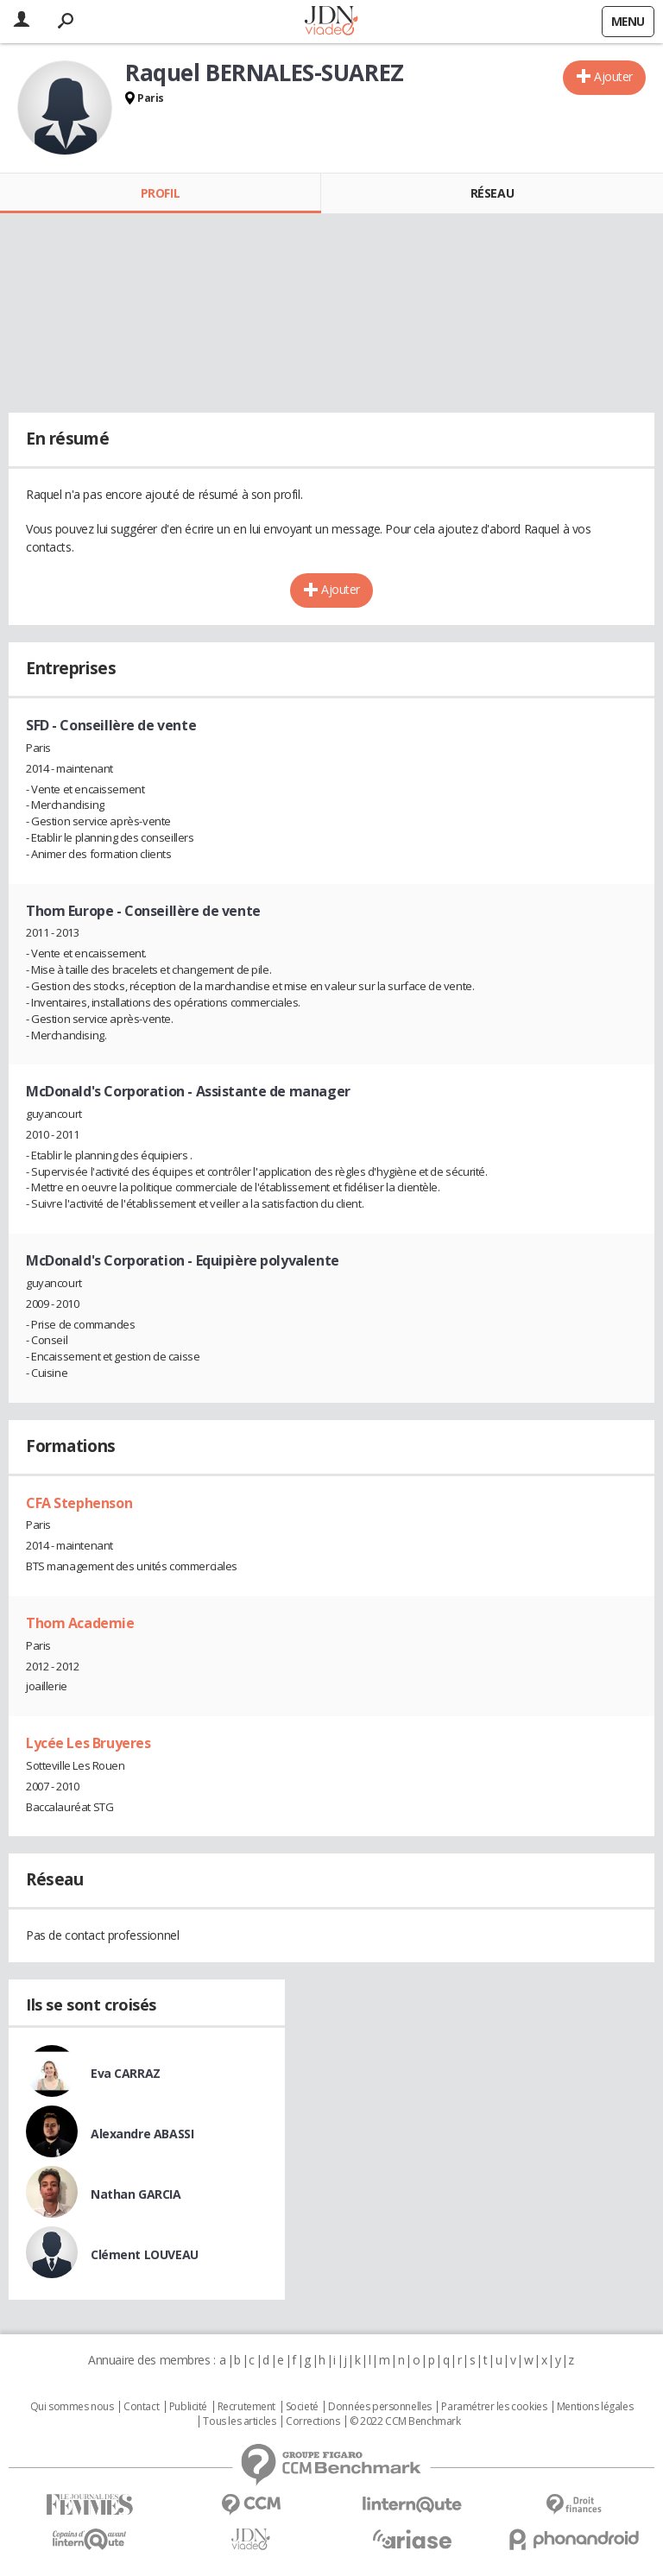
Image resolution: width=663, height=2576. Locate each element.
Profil (160, 193)
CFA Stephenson (79, 1502)
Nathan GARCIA (136, 2194)
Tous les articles (239, 2421)
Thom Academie (80, 1622)
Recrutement (246, 2407)
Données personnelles (380, 2407)
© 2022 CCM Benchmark (405, 2421)
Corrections (312, 2421)
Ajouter (613, 76)
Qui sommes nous (72, 2407)
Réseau (492, 193)
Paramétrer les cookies (493, 2407)
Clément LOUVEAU (145, 2254)
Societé (302, 2407)
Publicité (188, 2407)
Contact (141, 2407)
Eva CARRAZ (126, 2073)
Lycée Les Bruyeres (88, 1742)
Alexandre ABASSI (142, 2133)
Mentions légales (595, 2407)
